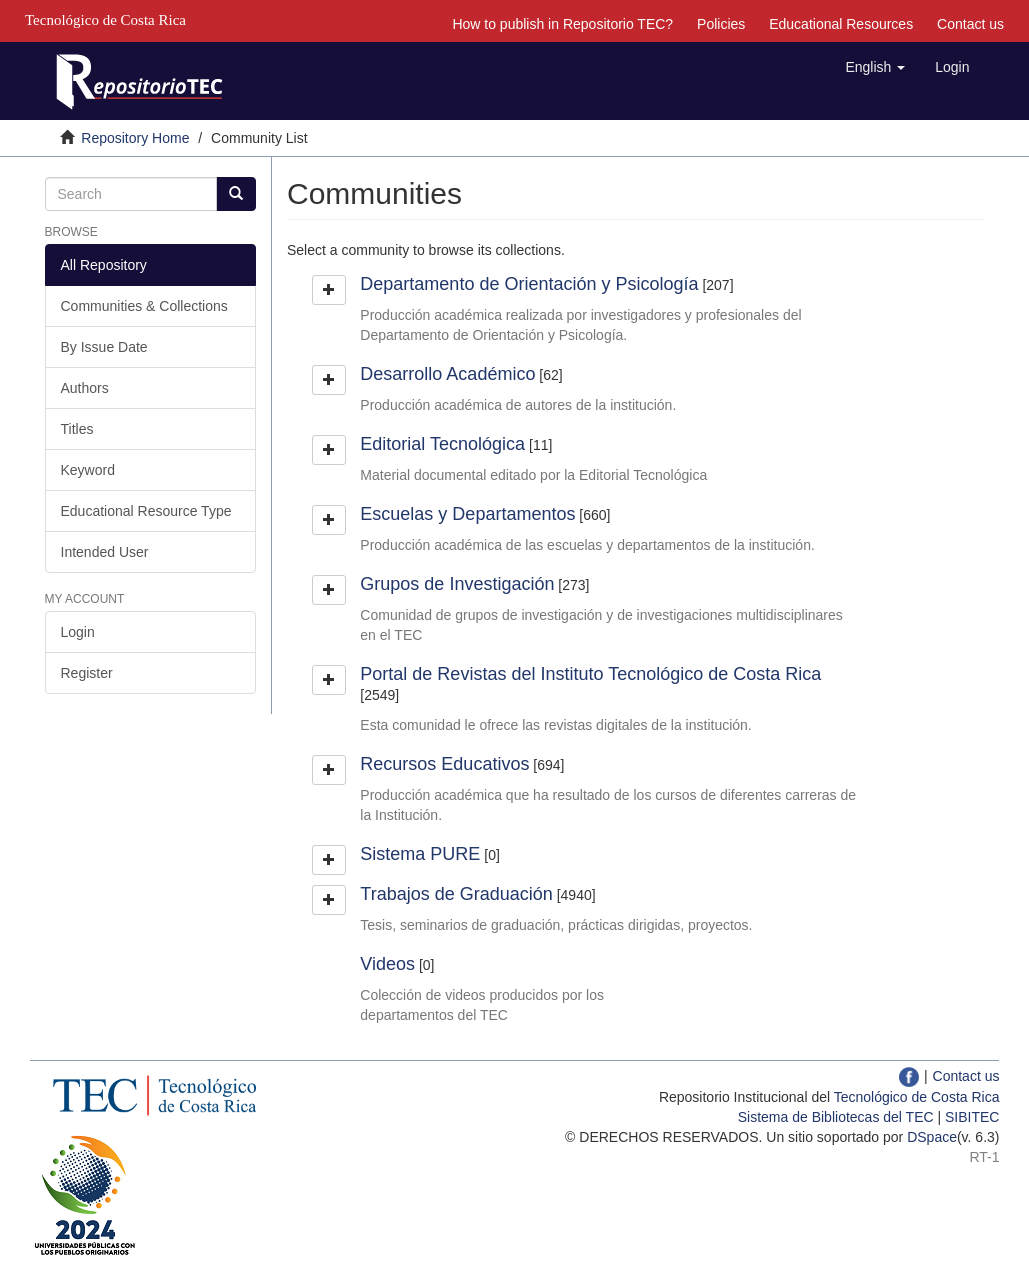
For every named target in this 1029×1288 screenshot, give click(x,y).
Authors (85, 388)
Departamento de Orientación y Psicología (529, 284)
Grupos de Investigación (457, 584)
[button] (875, 67)
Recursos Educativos (444, 764)
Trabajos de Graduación (456, 894)
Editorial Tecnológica (442, 444)
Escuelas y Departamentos (467, 514)
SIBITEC (972, 1117)
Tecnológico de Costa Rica (917, 1097)
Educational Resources (841, 24)
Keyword (88, 470)
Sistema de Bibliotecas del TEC (836, 1117)
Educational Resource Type (146, 511)
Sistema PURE (420, 854)
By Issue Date (104, 347)
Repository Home (135, 138)
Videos (387, 964)
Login (78, 632)
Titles (77, 429)
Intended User (105, 552)
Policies (721, 24)
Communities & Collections (144, 306)
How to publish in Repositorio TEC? (562, 24)
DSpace (932, 1137)
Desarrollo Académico (447, 374)
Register (87, 673)
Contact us (970, 24)
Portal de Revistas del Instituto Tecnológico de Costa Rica (590, 674)
